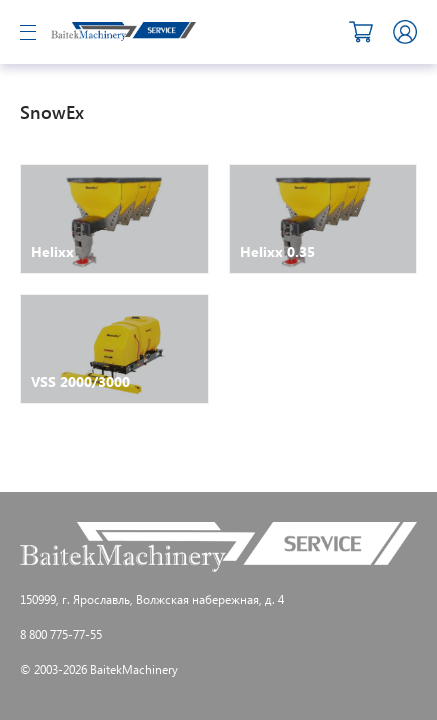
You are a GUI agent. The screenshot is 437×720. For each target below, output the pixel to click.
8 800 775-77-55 (61, 634)
